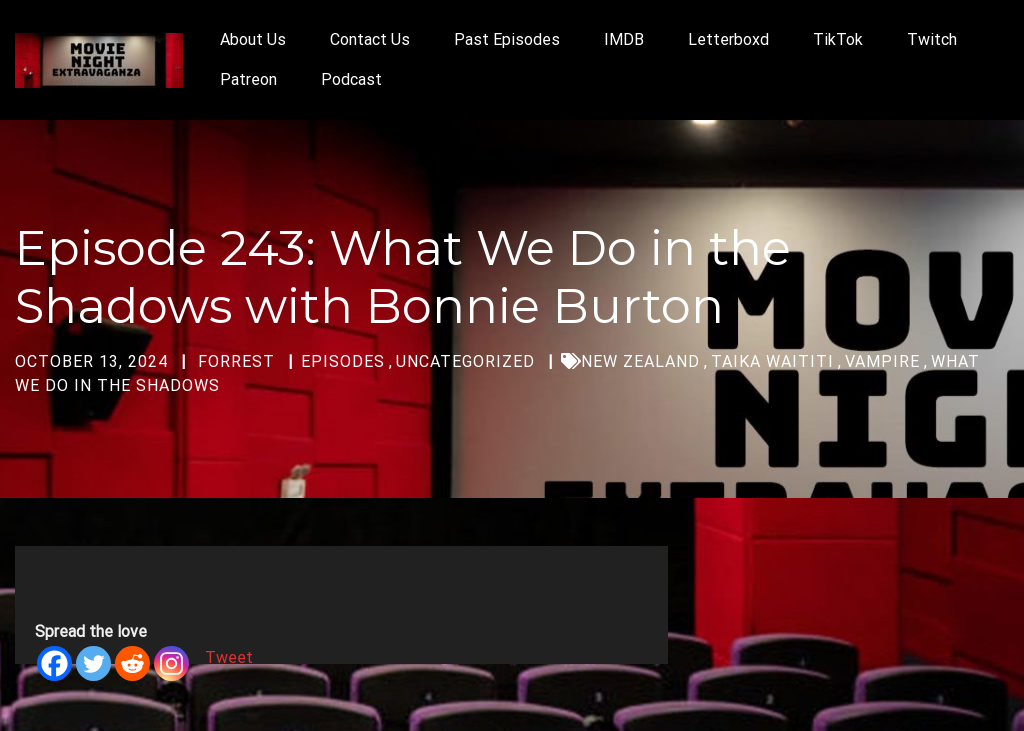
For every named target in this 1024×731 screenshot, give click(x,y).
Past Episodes (507, 39)
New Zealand (640, 361)
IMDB (624, 39)
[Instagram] (171, 663)
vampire (882, 361)
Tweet (229, 657)
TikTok (838, 39)
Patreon (248, 79)
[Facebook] (54, 663)
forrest (236, 361)
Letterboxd (728, 39)
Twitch (932, 39)
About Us (253, 39)
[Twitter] (93, 663)
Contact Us (370, 39)
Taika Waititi (772, 361)
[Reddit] (132, 663)
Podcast (351, 79)
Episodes (343, 361)
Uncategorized (465, 361)
